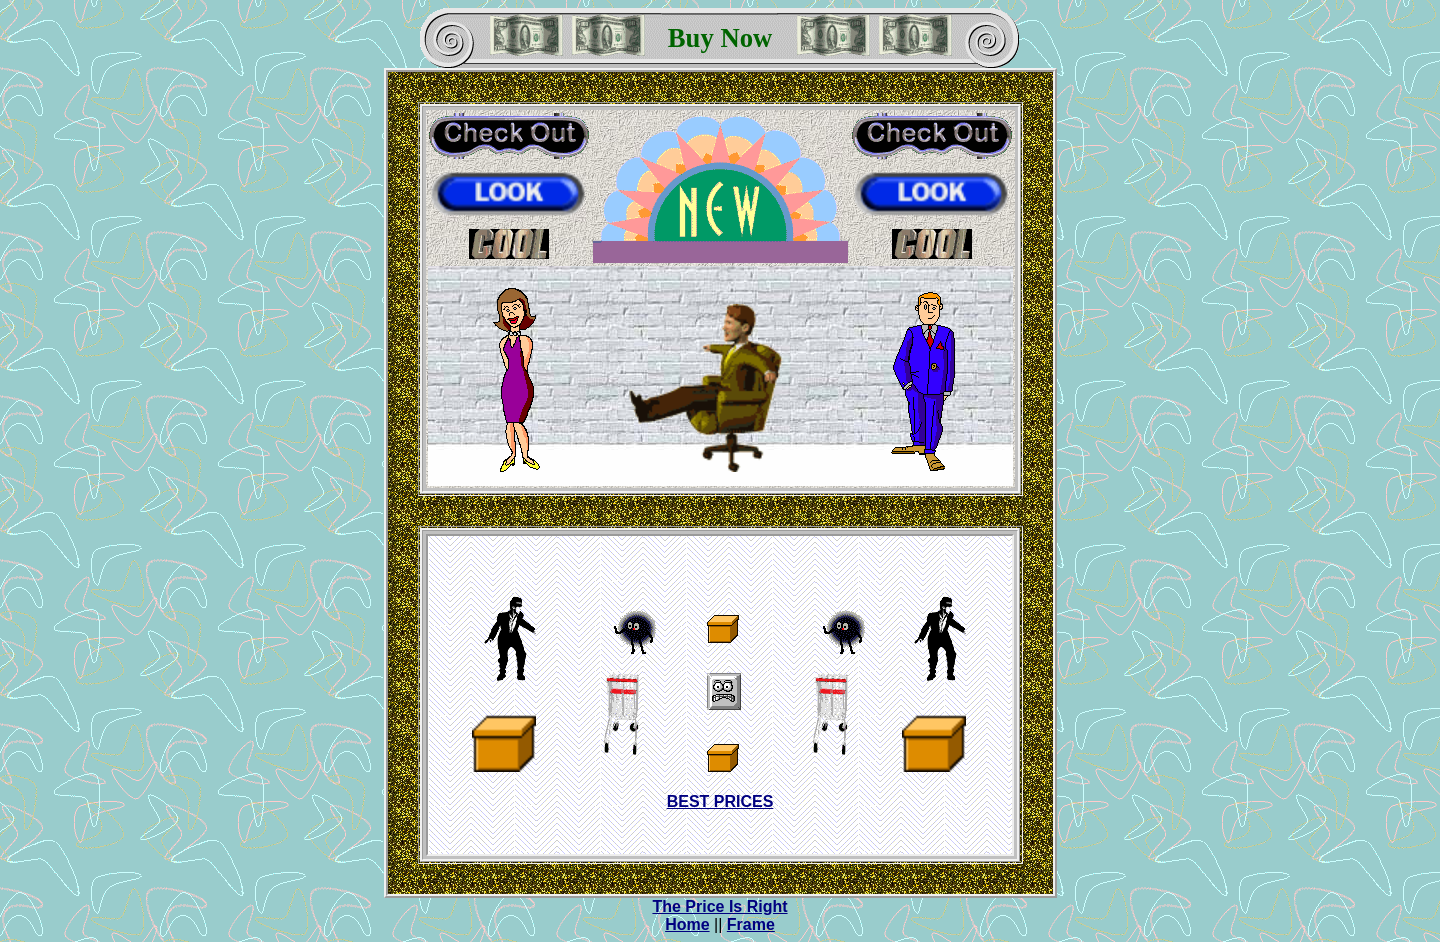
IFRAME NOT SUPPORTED (720, 695)
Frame (751, 924)
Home (687, 924)
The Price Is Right (719, 906)
